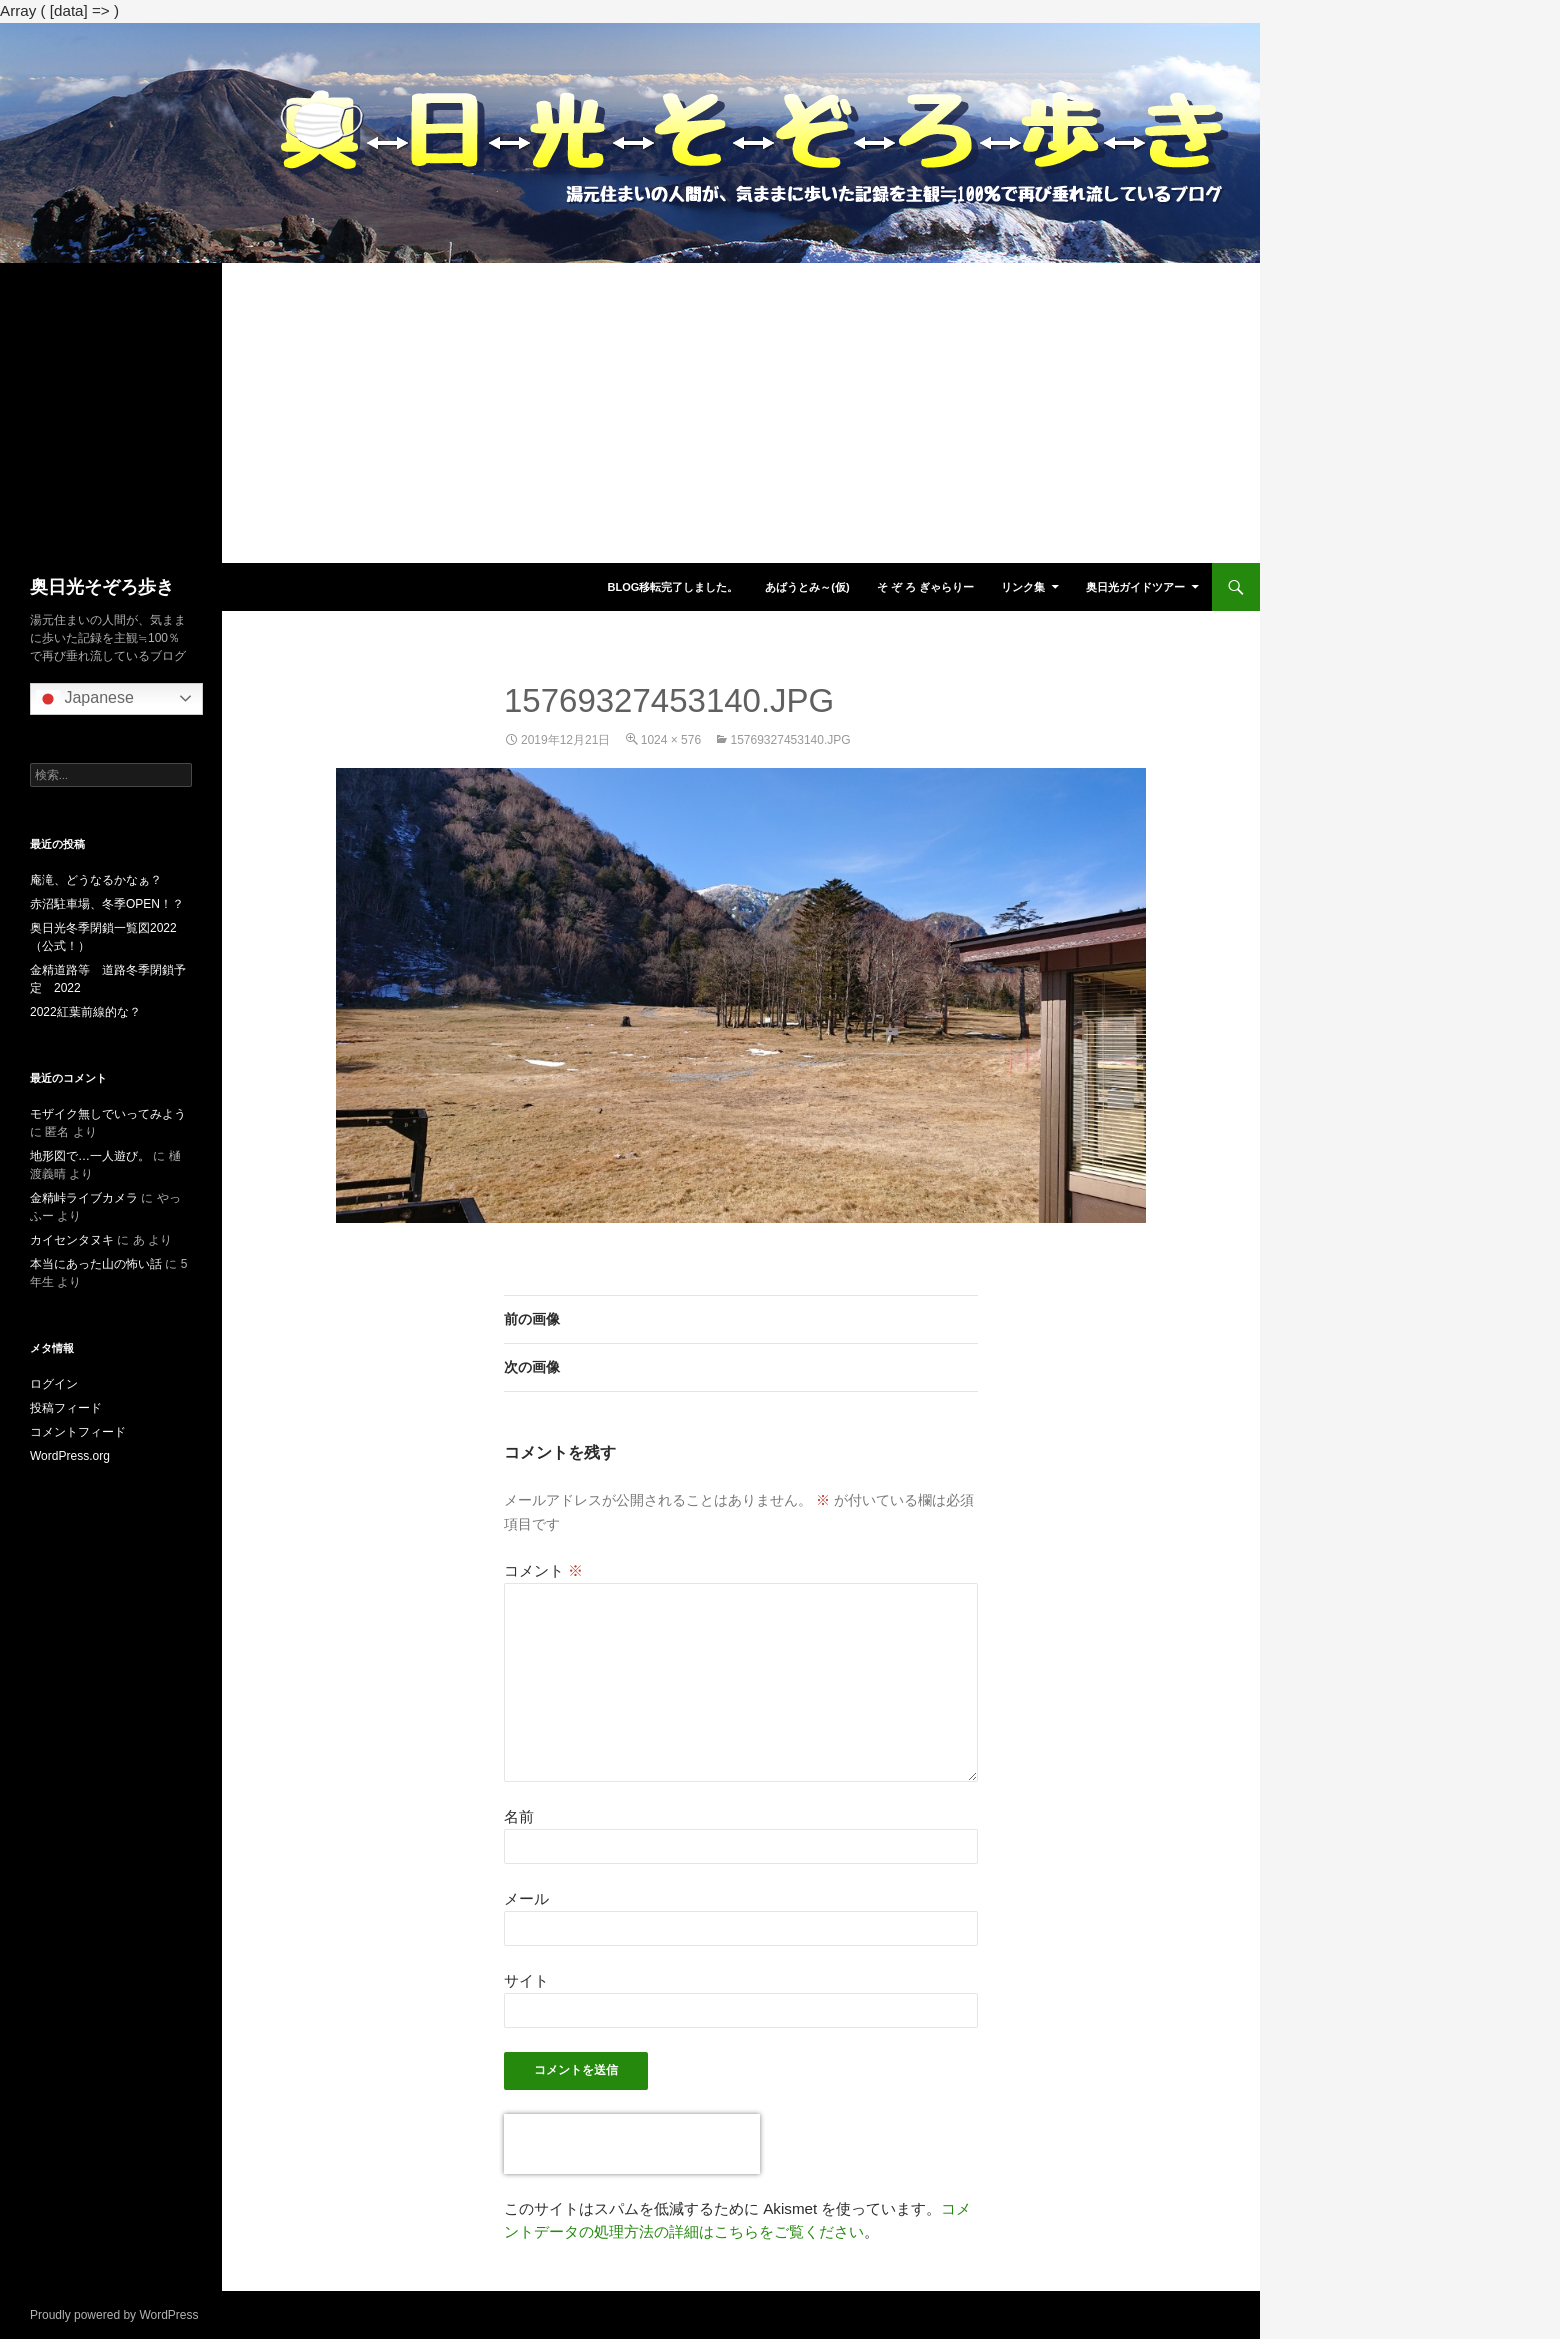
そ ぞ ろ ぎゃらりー (925, 587)
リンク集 (1023, 587)
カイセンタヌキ (72, 1240)
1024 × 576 (671, 740)
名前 (519, 1816)
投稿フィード (66, 1408)
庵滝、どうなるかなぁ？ (96, 880)
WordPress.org (70, 1456)
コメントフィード (78, 1432)
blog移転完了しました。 (672, 587)
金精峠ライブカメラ (84, 1198)
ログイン (54, 1384)
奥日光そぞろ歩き (102, 587)
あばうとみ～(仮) (807, 587)
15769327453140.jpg (790, 740)
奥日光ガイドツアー (1135, 587)
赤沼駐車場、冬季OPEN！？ (107, 904)
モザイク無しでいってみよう (108, 1114)
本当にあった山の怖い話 (96, 1264)
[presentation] (632, 2144)
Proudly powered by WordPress (114, 2315)
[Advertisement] (630, 413)
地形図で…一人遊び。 (90, 1156)
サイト (526, 1980)
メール (526, 1898)
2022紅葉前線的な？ (85, 1012)
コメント (543, 1570)
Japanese (85, 699)
